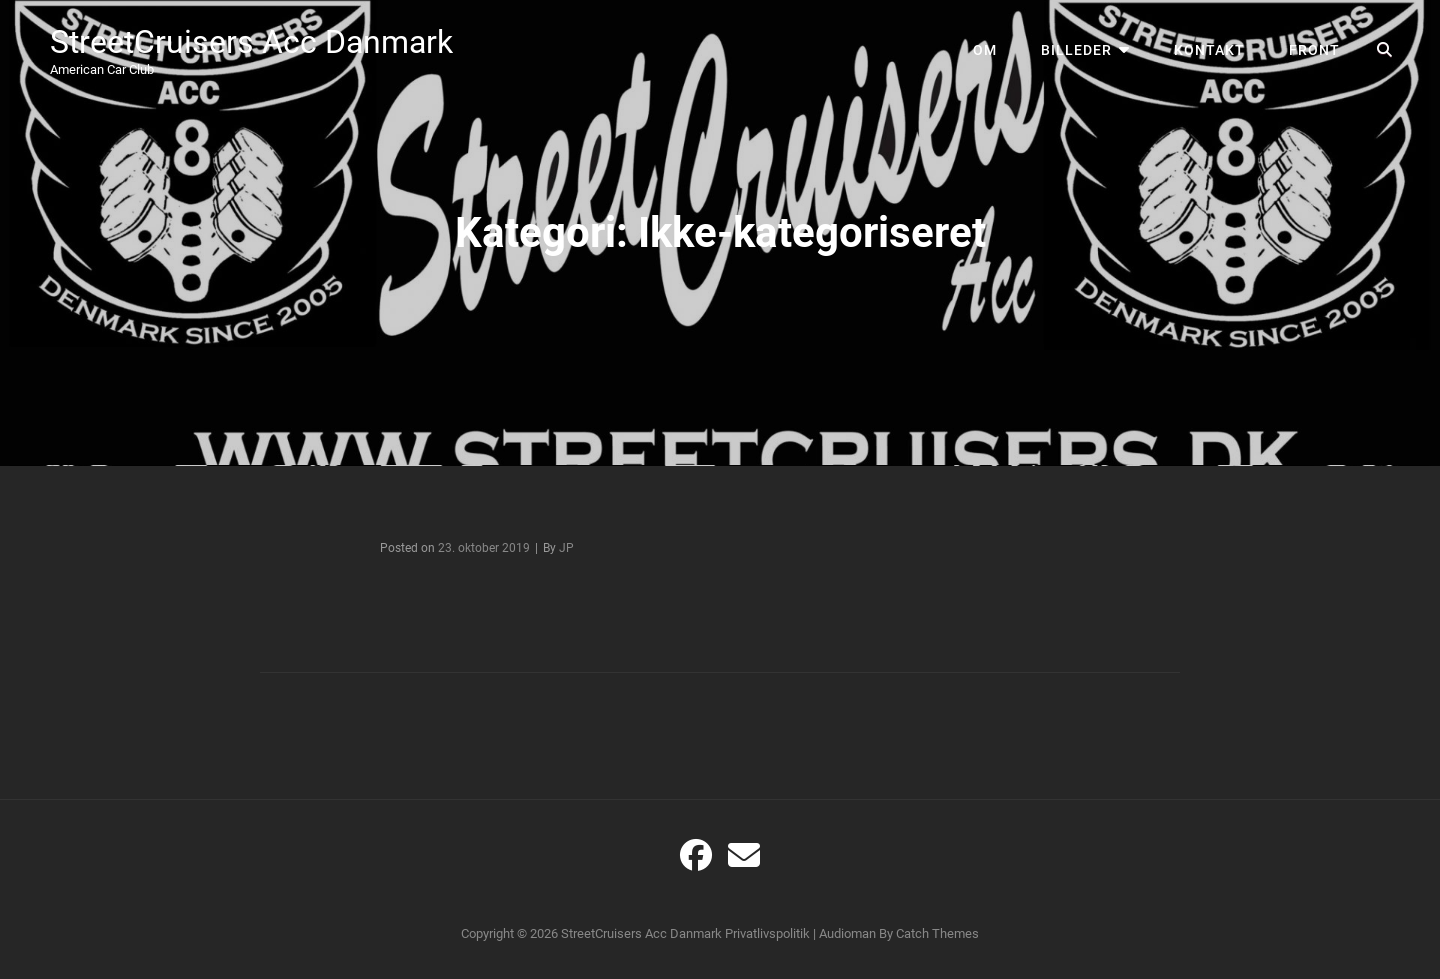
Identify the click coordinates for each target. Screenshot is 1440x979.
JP (566, 548)
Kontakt (1209, 50)
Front (1314, 50)
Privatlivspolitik (767, 933)
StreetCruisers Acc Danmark (251, 42)
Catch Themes (937, 933)
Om (985, 50)
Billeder (1076, 50)
